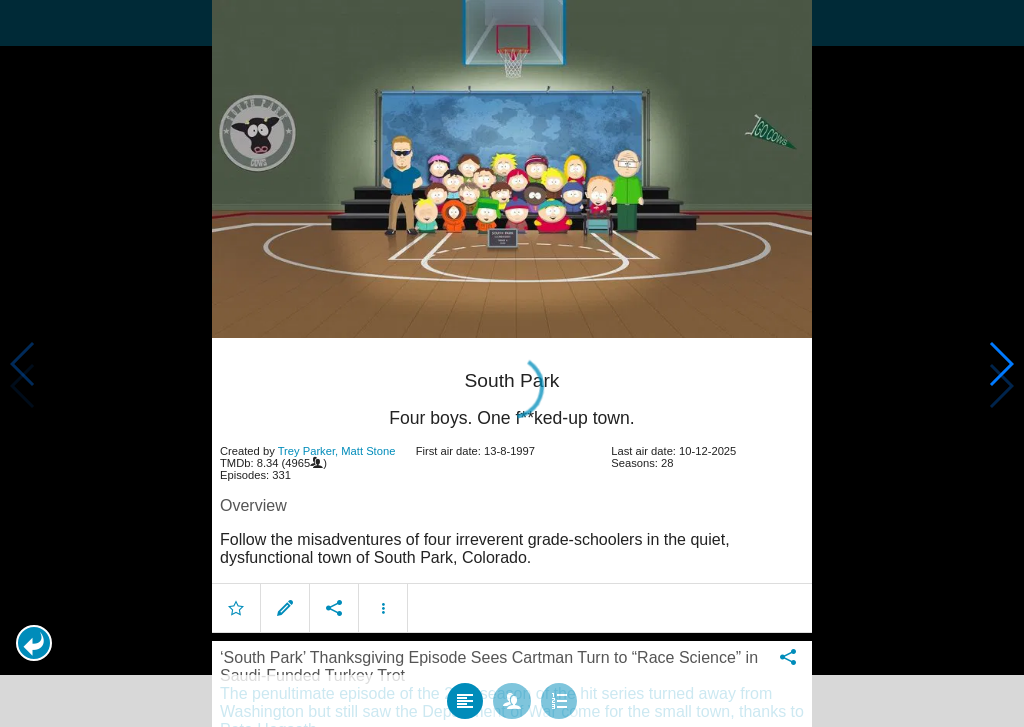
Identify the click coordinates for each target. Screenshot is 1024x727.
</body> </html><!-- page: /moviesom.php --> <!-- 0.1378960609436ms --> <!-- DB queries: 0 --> (512, 363)
